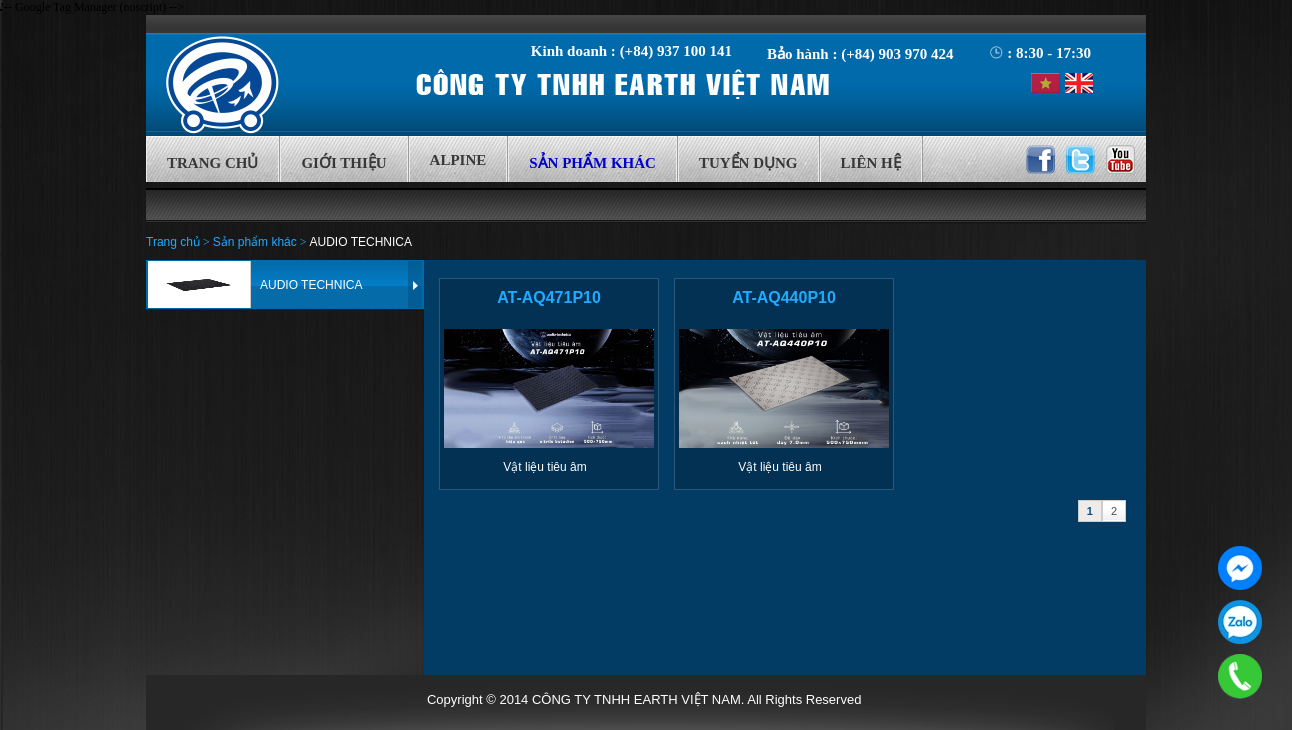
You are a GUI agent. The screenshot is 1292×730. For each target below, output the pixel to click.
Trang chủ (212, 163)
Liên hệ (871, 163)
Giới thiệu (343, 163)
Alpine (458, 160)
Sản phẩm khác (592, 163)
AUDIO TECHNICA (361, 242)
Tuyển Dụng (748, 163)
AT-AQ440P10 (784, 297)
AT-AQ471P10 (549, 297)
